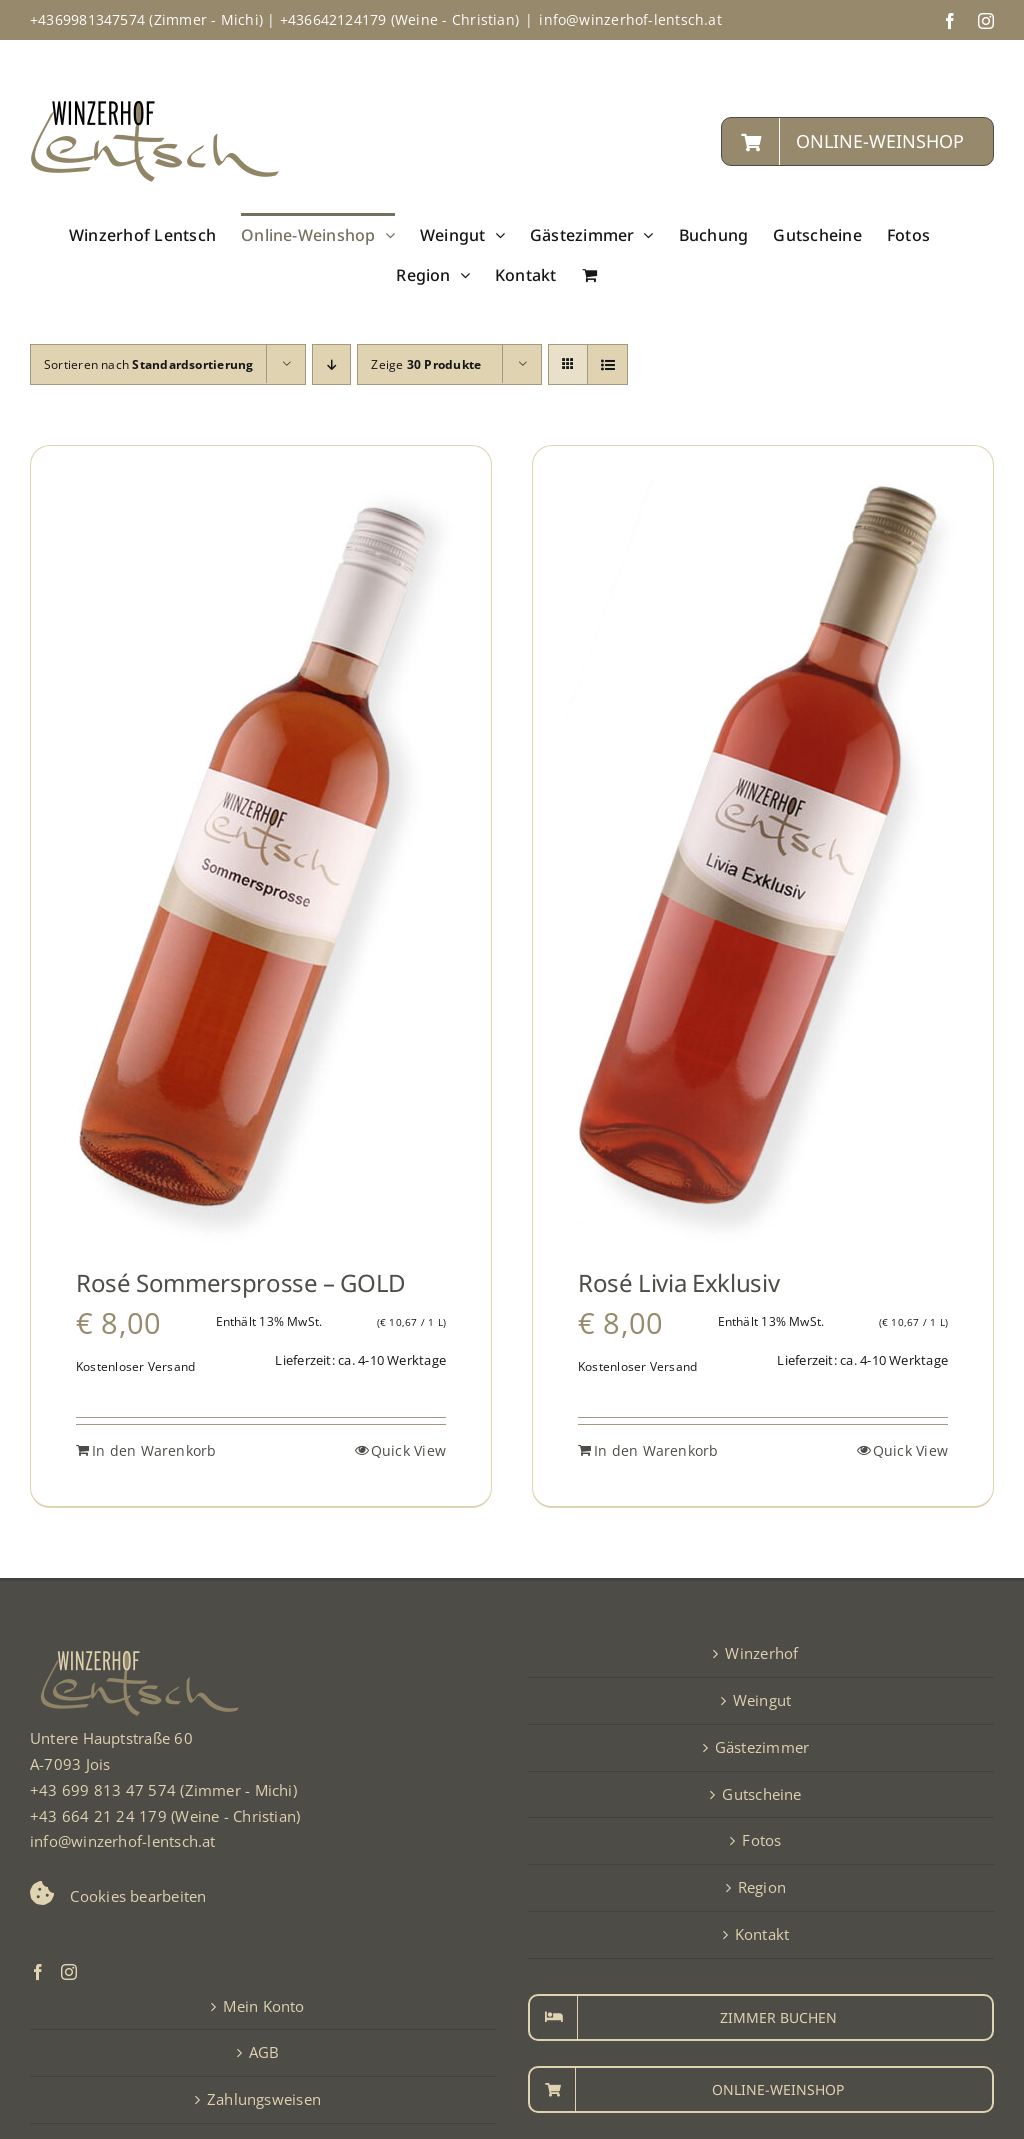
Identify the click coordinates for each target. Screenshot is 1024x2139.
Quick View (408, 1450)
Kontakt (762, 1934)
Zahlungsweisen (264, 2099)
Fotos (761, 1840)
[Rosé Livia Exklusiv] (763, 862)
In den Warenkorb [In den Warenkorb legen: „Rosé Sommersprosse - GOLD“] (154, 1450)
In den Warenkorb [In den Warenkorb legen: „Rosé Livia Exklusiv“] (656, 1450)
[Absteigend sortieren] (331, 364)
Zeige (426, 364)
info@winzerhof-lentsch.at (630, 19)
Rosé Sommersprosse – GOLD (241, 1282)
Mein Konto (263, 2006)
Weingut (762, 1700)
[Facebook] (38, 1972)
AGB (264, 2052)
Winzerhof (761, 1653)
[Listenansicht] (607, 364)
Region (762, 1887)
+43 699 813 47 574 (103, 1790)
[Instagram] (69, 1972)
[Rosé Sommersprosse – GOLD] (261, 862)
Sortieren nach (148, 364)
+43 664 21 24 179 (98, 1816)
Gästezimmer (762, 1747)
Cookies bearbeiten (138, 1896)
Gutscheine (761, 1794)
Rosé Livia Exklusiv (678, 1282)
